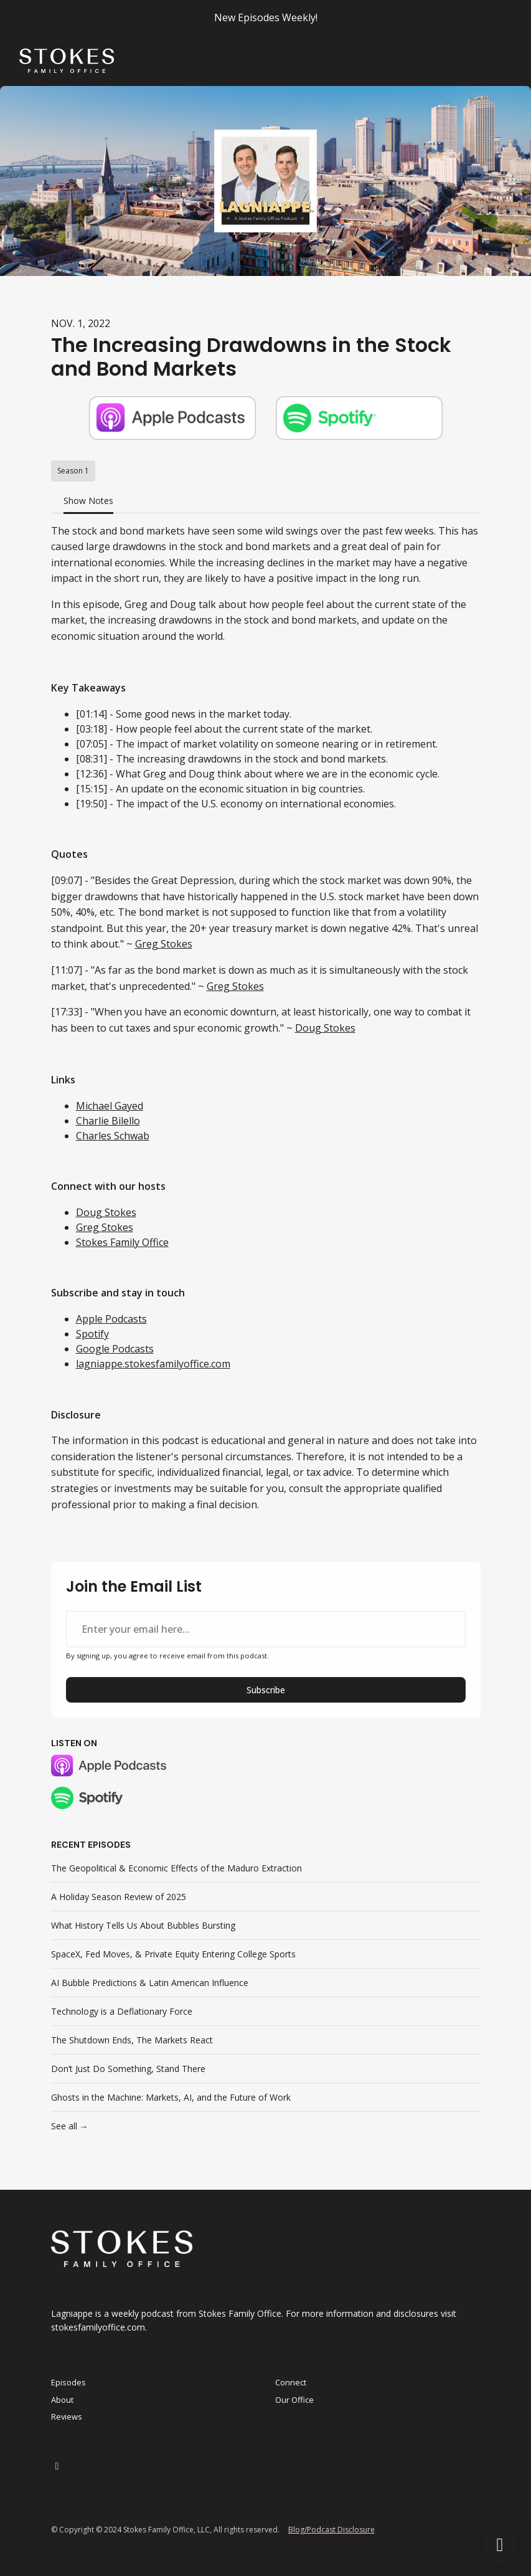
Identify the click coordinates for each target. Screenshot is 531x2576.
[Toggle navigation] (505, 61)
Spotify (92, 1334)
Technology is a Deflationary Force (121, 2011)
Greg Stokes (163, 944)
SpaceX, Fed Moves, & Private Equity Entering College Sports (173, 1954)
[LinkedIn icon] (57, 2465)
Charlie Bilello (108, 1121)
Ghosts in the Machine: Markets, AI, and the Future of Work (171, 2097)
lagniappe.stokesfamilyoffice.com (153, 1364)
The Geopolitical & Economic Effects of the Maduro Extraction (176, 1868)
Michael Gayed (109, 1106)
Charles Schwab (112, 1136)
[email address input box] (266, 1629)
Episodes (68, 2382)
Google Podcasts (115, 1349)
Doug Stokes (325, 1028)
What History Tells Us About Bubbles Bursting (143, 1925)
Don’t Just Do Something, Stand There (128, 2069)
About (62, 2399)
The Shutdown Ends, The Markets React (132, 2040)
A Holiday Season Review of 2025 (118, 1897)
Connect (290, 2382)
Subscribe (266, 1690)
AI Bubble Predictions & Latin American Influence (149, 1983)
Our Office (294, 2399)
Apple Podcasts (111, 1319)
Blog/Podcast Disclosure (331, 2529)
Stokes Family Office (122, 1242)
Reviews (66, 2416)
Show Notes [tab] (88, 500)
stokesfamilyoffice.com (98, 2327)
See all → (69, 2126)
